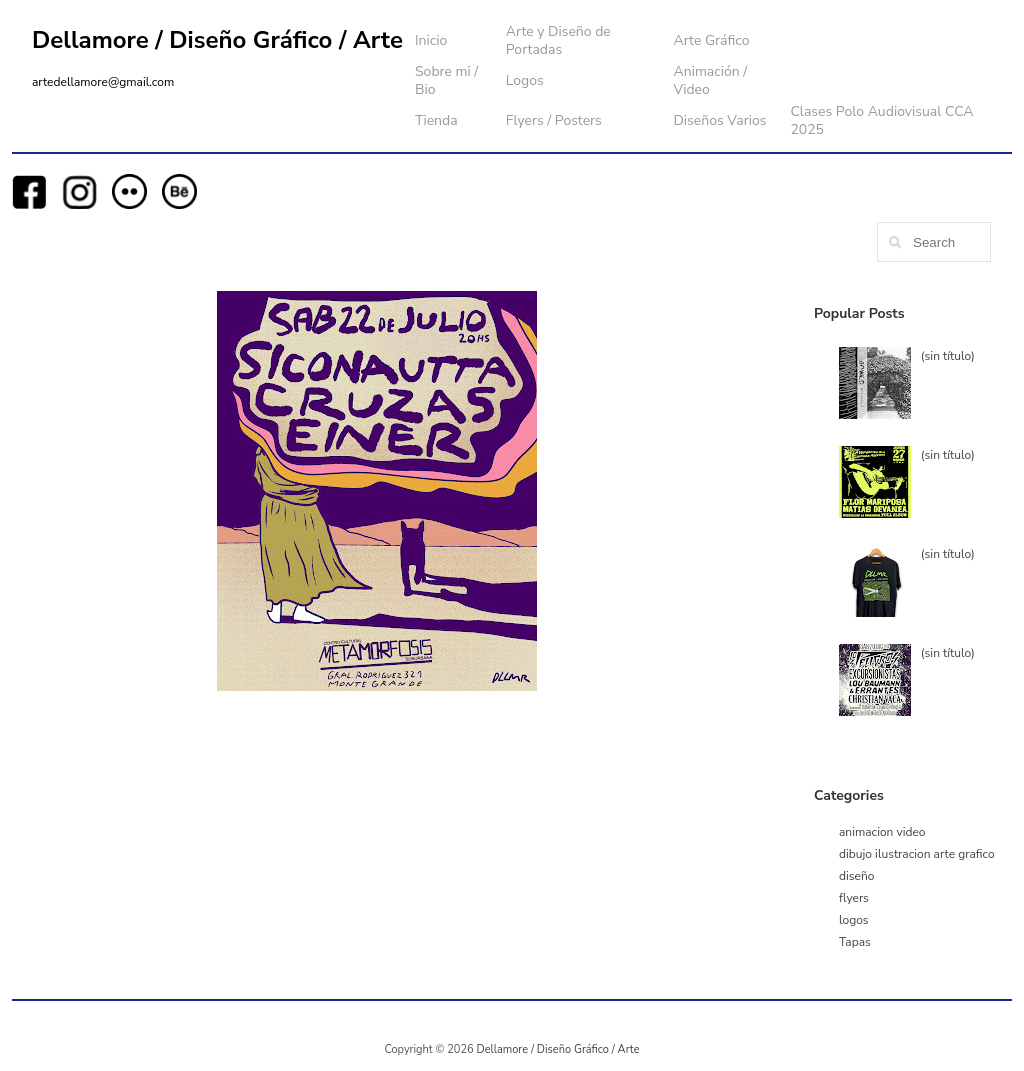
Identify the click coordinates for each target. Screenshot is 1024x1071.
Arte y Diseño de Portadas (558, 40)
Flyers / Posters (554, 120)
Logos (525, 80)
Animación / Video (710, 80)
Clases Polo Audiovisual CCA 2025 (881, 120)
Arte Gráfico (711, 40)
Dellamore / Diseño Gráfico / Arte (217, 40)
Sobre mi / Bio (446, 80)
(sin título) (948, 356)
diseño (856, 876)
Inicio (431, 40)
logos (854, 920)
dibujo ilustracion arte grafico (917, 854)
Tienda (436, 120)
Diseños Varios (719, 120)
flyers (854, 898)
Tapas (855, 942)
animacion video (882, 832)
